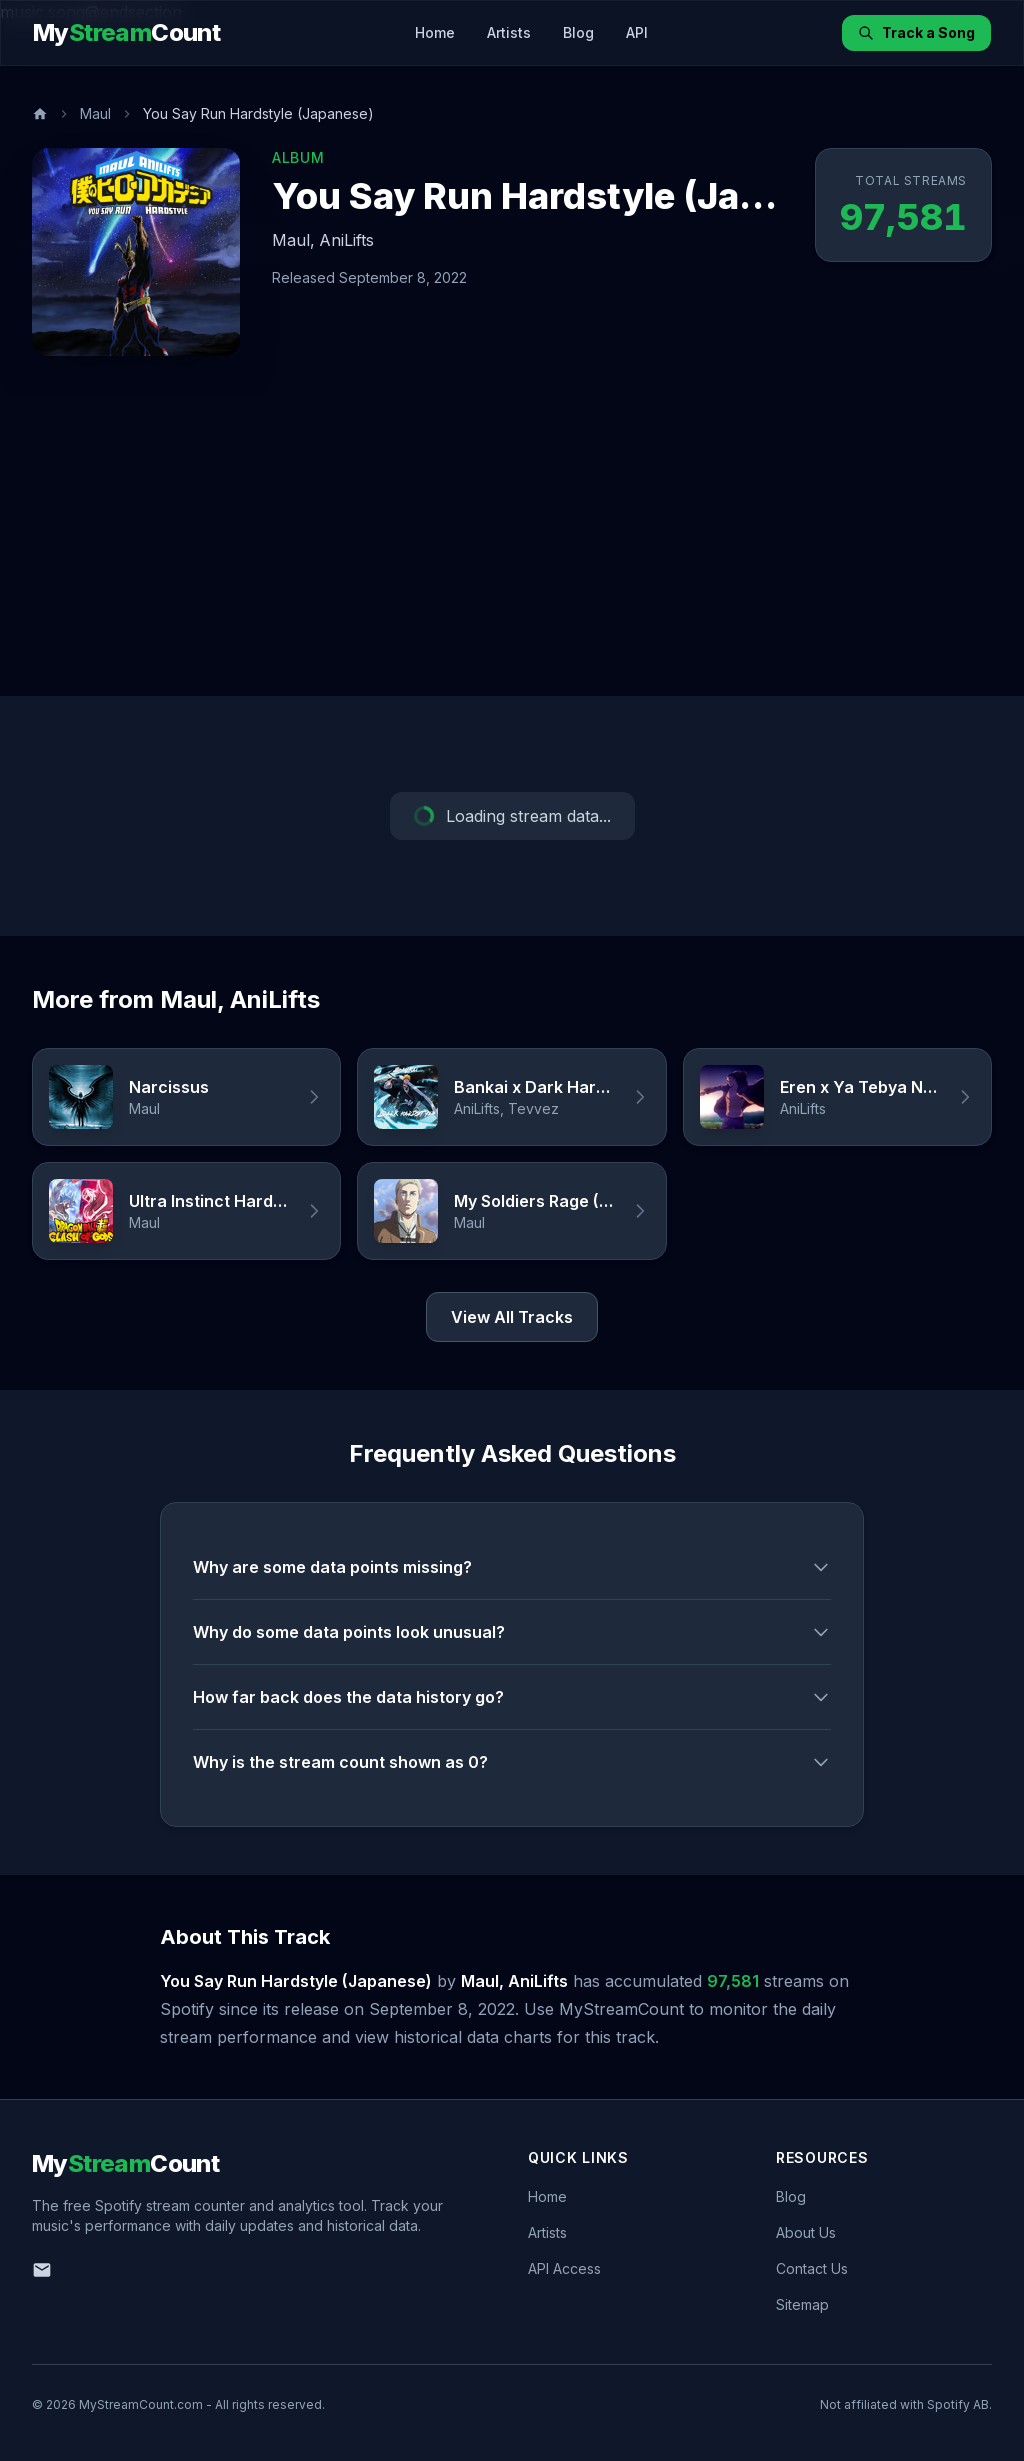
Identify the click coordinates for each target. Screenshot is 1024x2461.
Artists (509, 32)
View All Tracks (512, 1317)
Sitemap (802, 2304)
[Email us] (42, 2270)
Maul (95, 113)
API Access (564, 2268)
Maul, (293, 240)
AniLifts (346, 240)
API (637, 32)
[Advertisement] (512, 546)
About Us (806, 2232)
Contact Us (812, 2268)
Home (435, 32)
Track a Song (916, 32)
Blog (578, 32)
